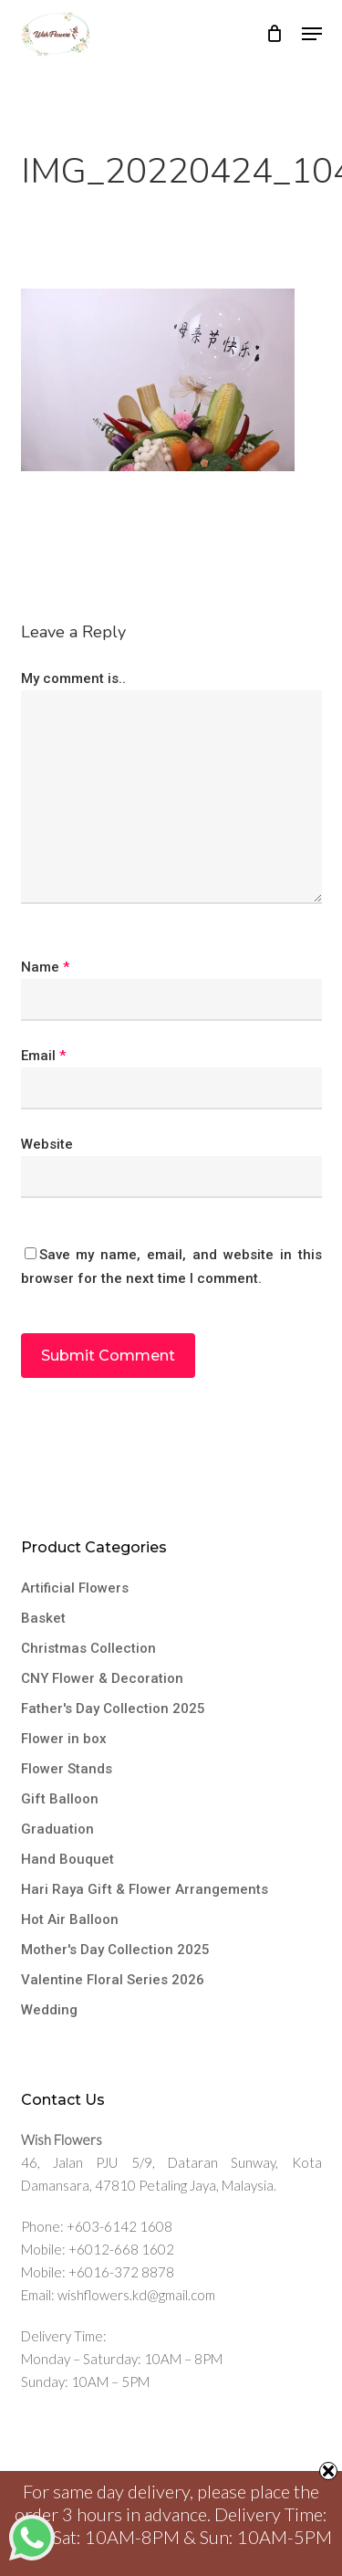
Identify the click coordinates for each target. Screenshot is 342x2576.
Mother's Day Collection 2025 (115, 1949)
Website (47, 1144)
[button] (312, 34)
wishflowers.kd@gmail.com (136, 2295)
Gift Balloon (59, 1799)
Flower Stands (66, 1769)
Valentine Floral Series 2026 (112, 1979)
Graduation (57, 1829)
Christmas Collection (88, 1648)
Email (43, 1055)
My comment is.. (73, 678)
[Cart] (275, 34)
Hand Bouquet (67, 1859)
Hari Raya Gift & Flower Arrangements (144, 1889)
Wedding (49, 2010)
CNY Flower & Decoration (102, 1678)
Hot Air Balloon (70, 1919)
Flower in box (64, 1738)
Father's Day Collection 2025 (113, 1708)
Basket (43, 1618)
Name (45, 967)
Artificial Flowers (75, 1588)
